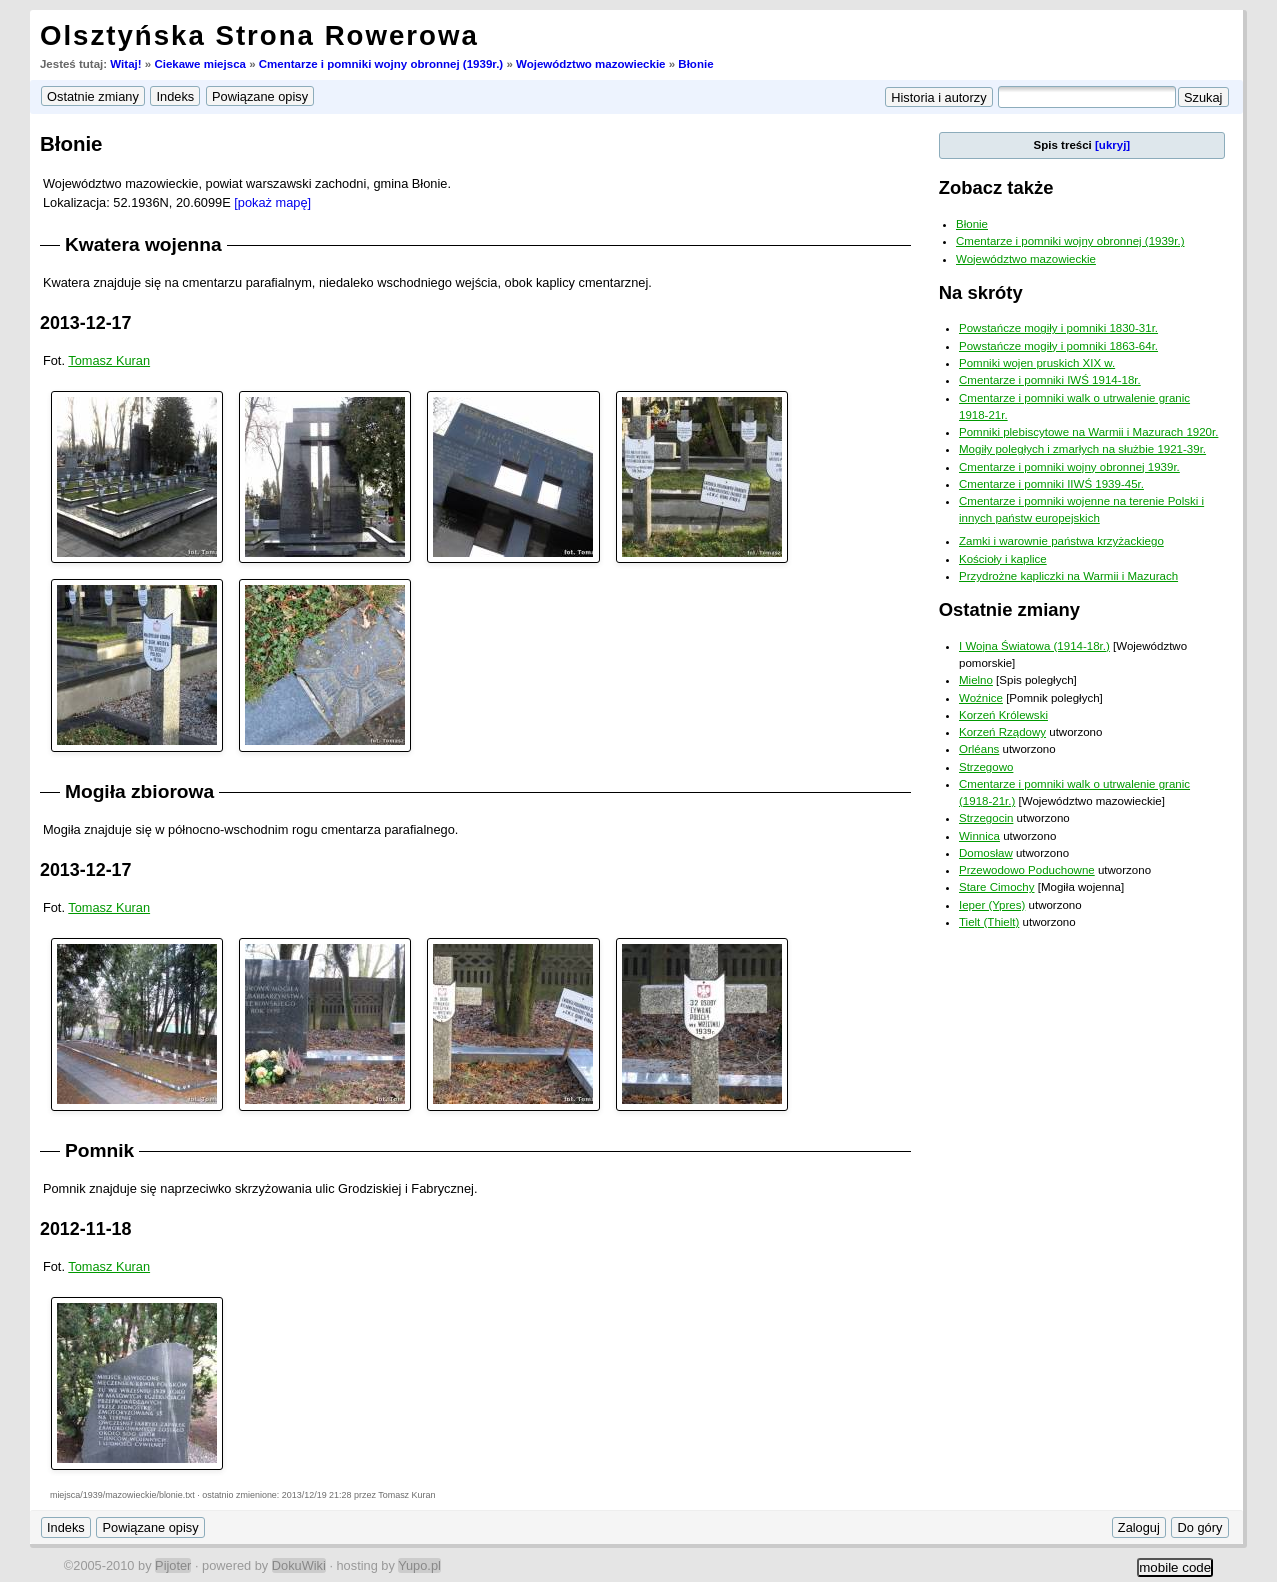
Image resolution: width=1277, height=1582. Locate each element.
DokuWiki (299, 1565)
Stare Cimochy (997, 887)
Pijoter (173, 1565)
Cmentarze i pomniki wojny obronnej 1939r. (1069, 467)
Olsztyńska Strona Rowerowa (259, 35)
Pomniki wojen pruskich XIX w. (1037, 363)
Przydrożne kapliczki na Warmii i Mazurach (1068, 576)
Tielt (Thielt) (989, 922)
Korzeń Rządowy (1002, 732)
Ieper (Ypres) (992, 905)
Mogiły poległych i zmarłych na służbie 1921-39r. (1082, 449)
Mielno (976, 680)
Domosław (986, 853)
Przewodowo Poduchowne (1027, 870)
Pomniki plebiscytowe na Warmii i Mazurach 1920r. (1088, 432)
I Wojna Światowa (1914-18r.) (1034, 646)
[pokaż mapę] (272, 202)
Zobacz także (996, 187)
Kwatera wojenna (143, 244)
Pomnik (99, 1150)
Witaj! (125, 64)
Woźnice (981, 698)
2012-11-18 (86, 1229)
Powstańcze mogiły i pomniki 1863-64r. (1058, 346)
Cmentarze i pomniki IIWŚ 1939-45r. (1051, 484)
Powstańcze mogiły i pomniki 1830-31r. (1058, 328)
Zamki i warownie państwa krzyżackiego (1061, 541)
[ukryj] (1112, 145)
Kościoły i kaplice (1003, 559)
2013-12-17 (86, 323)
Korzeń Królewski (1003, 715)
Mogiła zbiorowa (139, 791)
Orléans (979, 749)
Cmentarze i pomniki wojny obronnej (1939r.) (381, 64)
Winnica (979, 836)
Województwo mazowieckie (591, 64)
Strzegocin (986, 818)
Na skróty (981, 292)
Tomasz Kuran (109, 360)
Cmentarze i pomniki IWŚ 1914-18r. (1050, 380)
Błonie (695, 64)
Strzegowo (986, 767)
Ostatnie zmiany (1009, 609)
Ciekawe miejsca (200, 64)
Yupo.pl (419, 1565)
